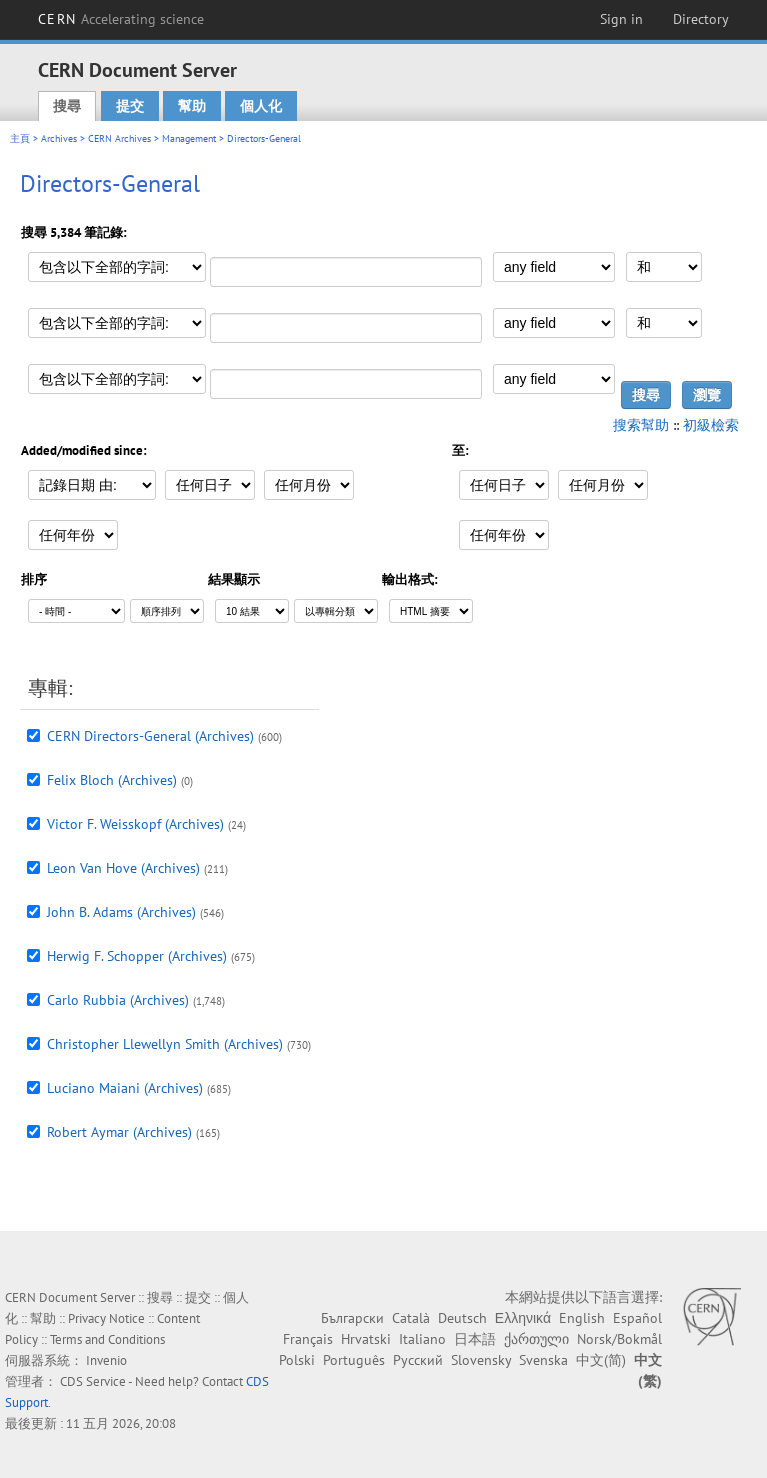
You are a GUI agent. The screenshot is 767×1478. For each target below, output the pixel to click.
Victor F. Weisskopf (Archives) (135, 824)
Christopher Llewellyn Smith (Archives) (165, 1044)
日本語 (475, 1339)
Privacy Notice (106, 1318)
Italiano (422, 1339)
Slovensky (481, 1360)
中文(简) (601, 1360)
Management (189, 138)
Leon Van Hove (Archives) (123, 868)
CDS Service (93, 1381)
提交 (130, 106)
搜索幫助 (641, 425)
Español (637, 1318)
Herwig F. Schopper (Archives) (137, 956)
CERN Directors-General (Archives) (150, 736)
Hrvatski (366, 1339)
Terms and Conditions (107, 1339)
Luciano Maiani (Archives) (125, 1088)
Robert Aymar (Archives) (119, 1132)
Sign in (621, 19)
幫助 (192, 106)
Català (411, 1318)
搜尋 (67, 106)
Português (354, 1360)
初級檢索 (711, 425)
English (582, 1318)
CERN (121, 19)
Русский (418, 1360)
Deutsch (462, 1318)
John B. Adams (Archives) (121, 912)
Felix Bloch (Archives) (112, 780)
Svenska (543, 1360)
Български (352, 1318)
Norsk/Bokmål (619, 1339)
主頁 (20, 138)
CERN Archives (119, 138)
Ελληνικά (523, 1318)
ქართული (536, 1339)
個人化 (261, 106)
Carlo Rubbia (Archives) (118, 1000)
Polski (297, 1360)
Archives (59, 138)
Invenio (106, 1360)
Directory (701, 19)
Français (308, 1339)
